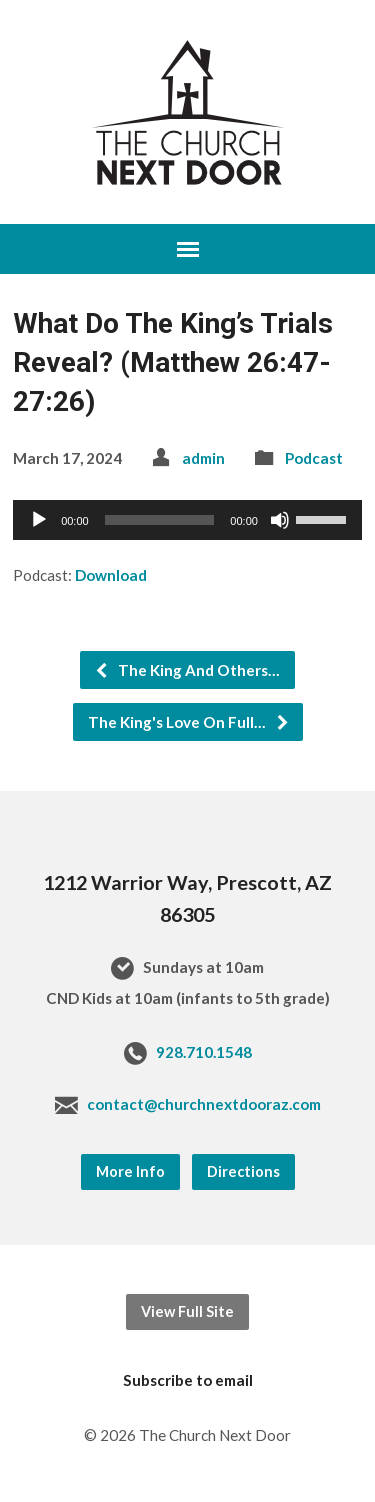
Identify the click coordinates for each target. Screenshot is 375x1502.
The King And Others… (187, 670)
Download (111, 575)
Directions (243, 1171)
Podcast (314, 458)
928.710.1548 (204, 1052)
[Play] (39, 520)
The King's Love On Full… (189, 722)
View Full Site (187, 1311)
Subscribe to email (188, 1380)
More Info (130, 1171)
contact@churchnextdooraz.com (204, 1104)
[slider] (160, 520)
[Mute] (280, 520)
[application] (187, 520)
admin (203, 458)
